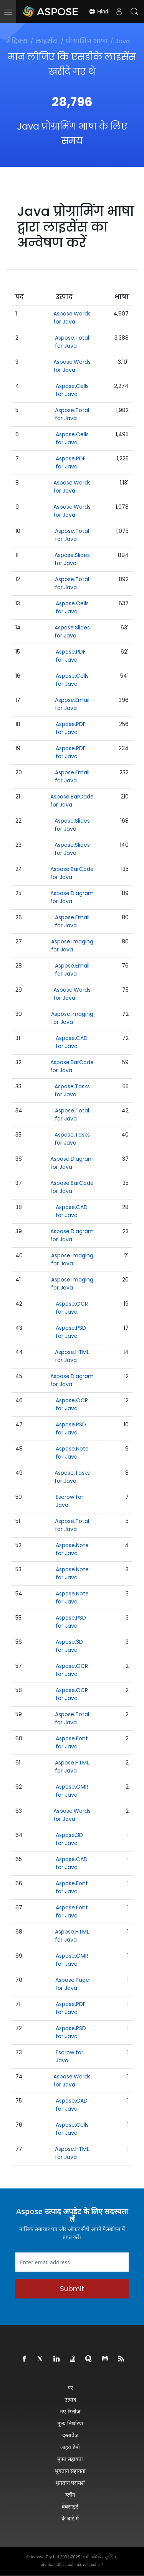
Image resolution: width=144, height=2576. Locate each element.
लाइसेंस (46, 41)
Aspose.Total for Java (72, 342)
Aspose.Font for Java (72, 1742)
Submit (72, 2288)
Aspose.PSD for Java (71, 1332)
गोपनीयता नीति (52, 2565)
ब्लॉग (70, 2494)
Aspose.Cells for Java (72, 390)
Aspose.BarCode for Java (72, 800)
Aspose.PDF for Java (71, 462)
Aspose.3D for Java (69, 1646)
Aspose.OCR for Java (72, 1308)
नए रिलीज (70, 2411)
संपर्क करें (96, 2565)
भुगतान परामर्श (70, 2482)
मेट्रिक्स (17, 41)
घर (70, 2387)
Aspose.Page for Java (72, 1984)
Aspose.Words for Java (72, 317)
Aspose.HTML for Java (72, 1356)
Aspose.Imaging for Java (72, 945)
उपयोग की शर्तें (76, 2565)
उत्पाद (70, 2399)
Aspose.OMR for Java (72, 1791)
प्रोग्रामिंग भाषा (87, 41)
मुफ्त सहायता (70, 2459)
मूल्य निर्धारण (70, 2423)
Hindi (99, 11)
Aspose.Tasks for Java (72, 1090)
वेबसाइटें (70, 2506)
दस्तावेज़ (70, 2435)
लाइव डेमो (70, 2447)
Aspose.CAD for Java (72, 1042)
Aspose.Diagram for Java (72, 897)
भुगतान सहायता (70, 2470)
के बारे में (69, 2518)
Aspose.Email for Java (72, 704)
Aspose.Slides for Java (72, 559)
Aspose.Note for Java (72, 1452)
